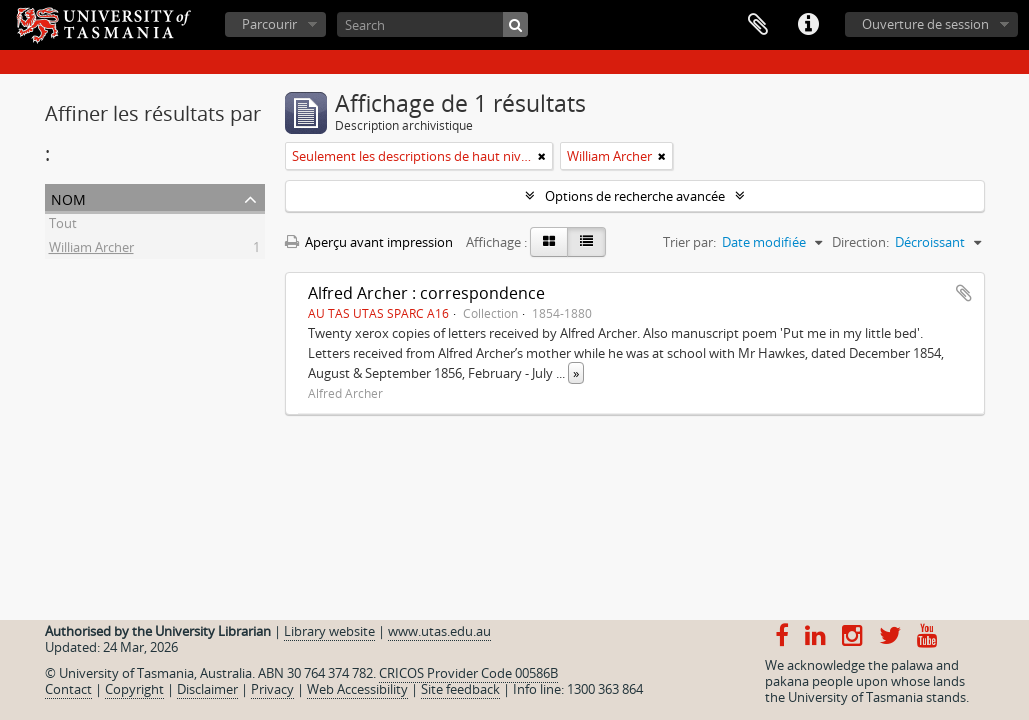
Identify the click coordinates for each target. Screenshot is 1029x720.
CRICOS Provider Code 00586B (468, 673)
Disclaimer (207, 689)
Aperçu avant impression (369, 242)
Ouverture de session (925, 24)
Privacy (272, 689)
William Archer (91, 250)
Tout (63, 226)
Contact (68, 689)
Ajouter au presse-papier (964, 293)
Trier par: (689, 242)
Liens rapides (808, 25)
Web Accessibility (357, 689)
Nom (68, 197)
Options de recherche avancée (635, 196)
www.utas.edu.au (439, 631)
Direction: (860, 242)
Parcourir (269, 24)
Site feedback (460, 689)
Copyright (134, 689)
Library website (329, 631)
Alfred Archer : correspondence (426, 293)
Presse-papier (758, 25)
